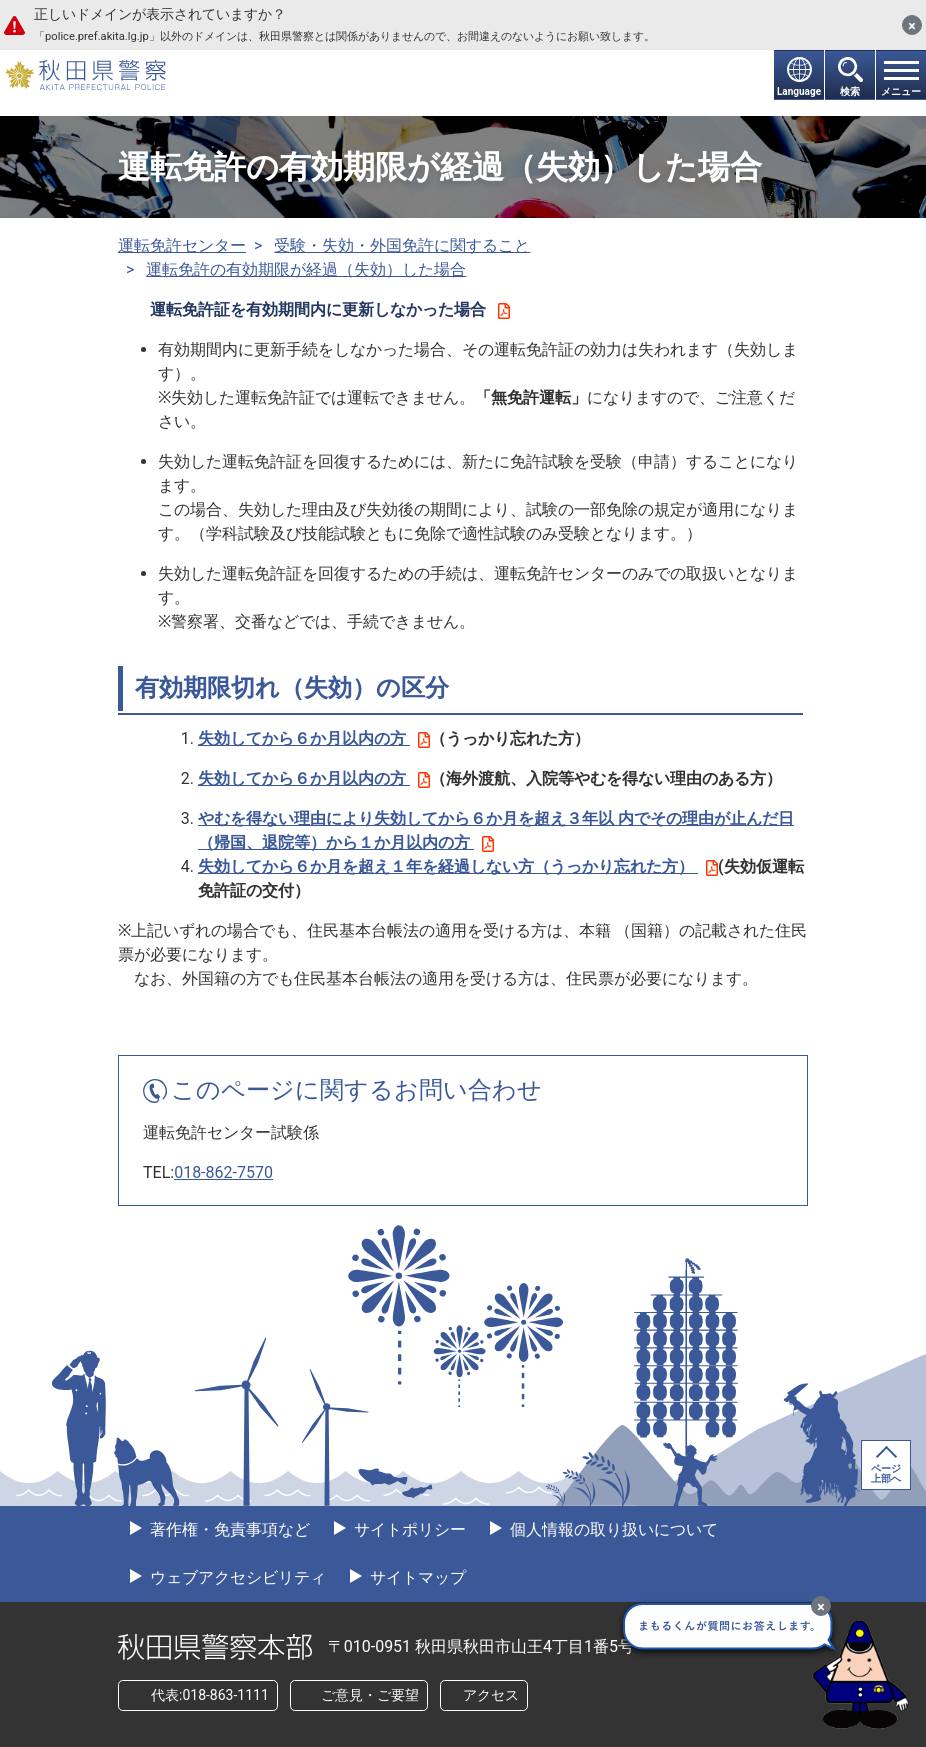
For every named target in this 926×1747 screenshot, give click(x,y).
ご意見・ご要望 (370, 1695)
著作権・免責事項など (228, 1529)
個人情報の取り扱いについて (612, 1529)
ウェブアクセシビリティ (236, 1577)
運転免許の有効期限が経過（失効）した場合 (306, 269)
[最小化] (821, 1606)
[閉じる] (912, 25)
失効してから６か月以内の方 (314, 738)
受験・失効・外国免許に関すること (402, 245)
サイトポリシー (408, 1529)
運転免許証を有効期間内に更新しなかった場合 (330, 309)
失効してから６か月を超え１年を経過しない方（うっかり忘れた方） (458, 866)
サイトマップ (416, 1577)
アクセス (491, 1695)
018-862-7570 (223, 1172)
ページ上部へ (886, 1473)
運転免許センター (182, 245)
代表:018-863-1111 (210, 1695)
